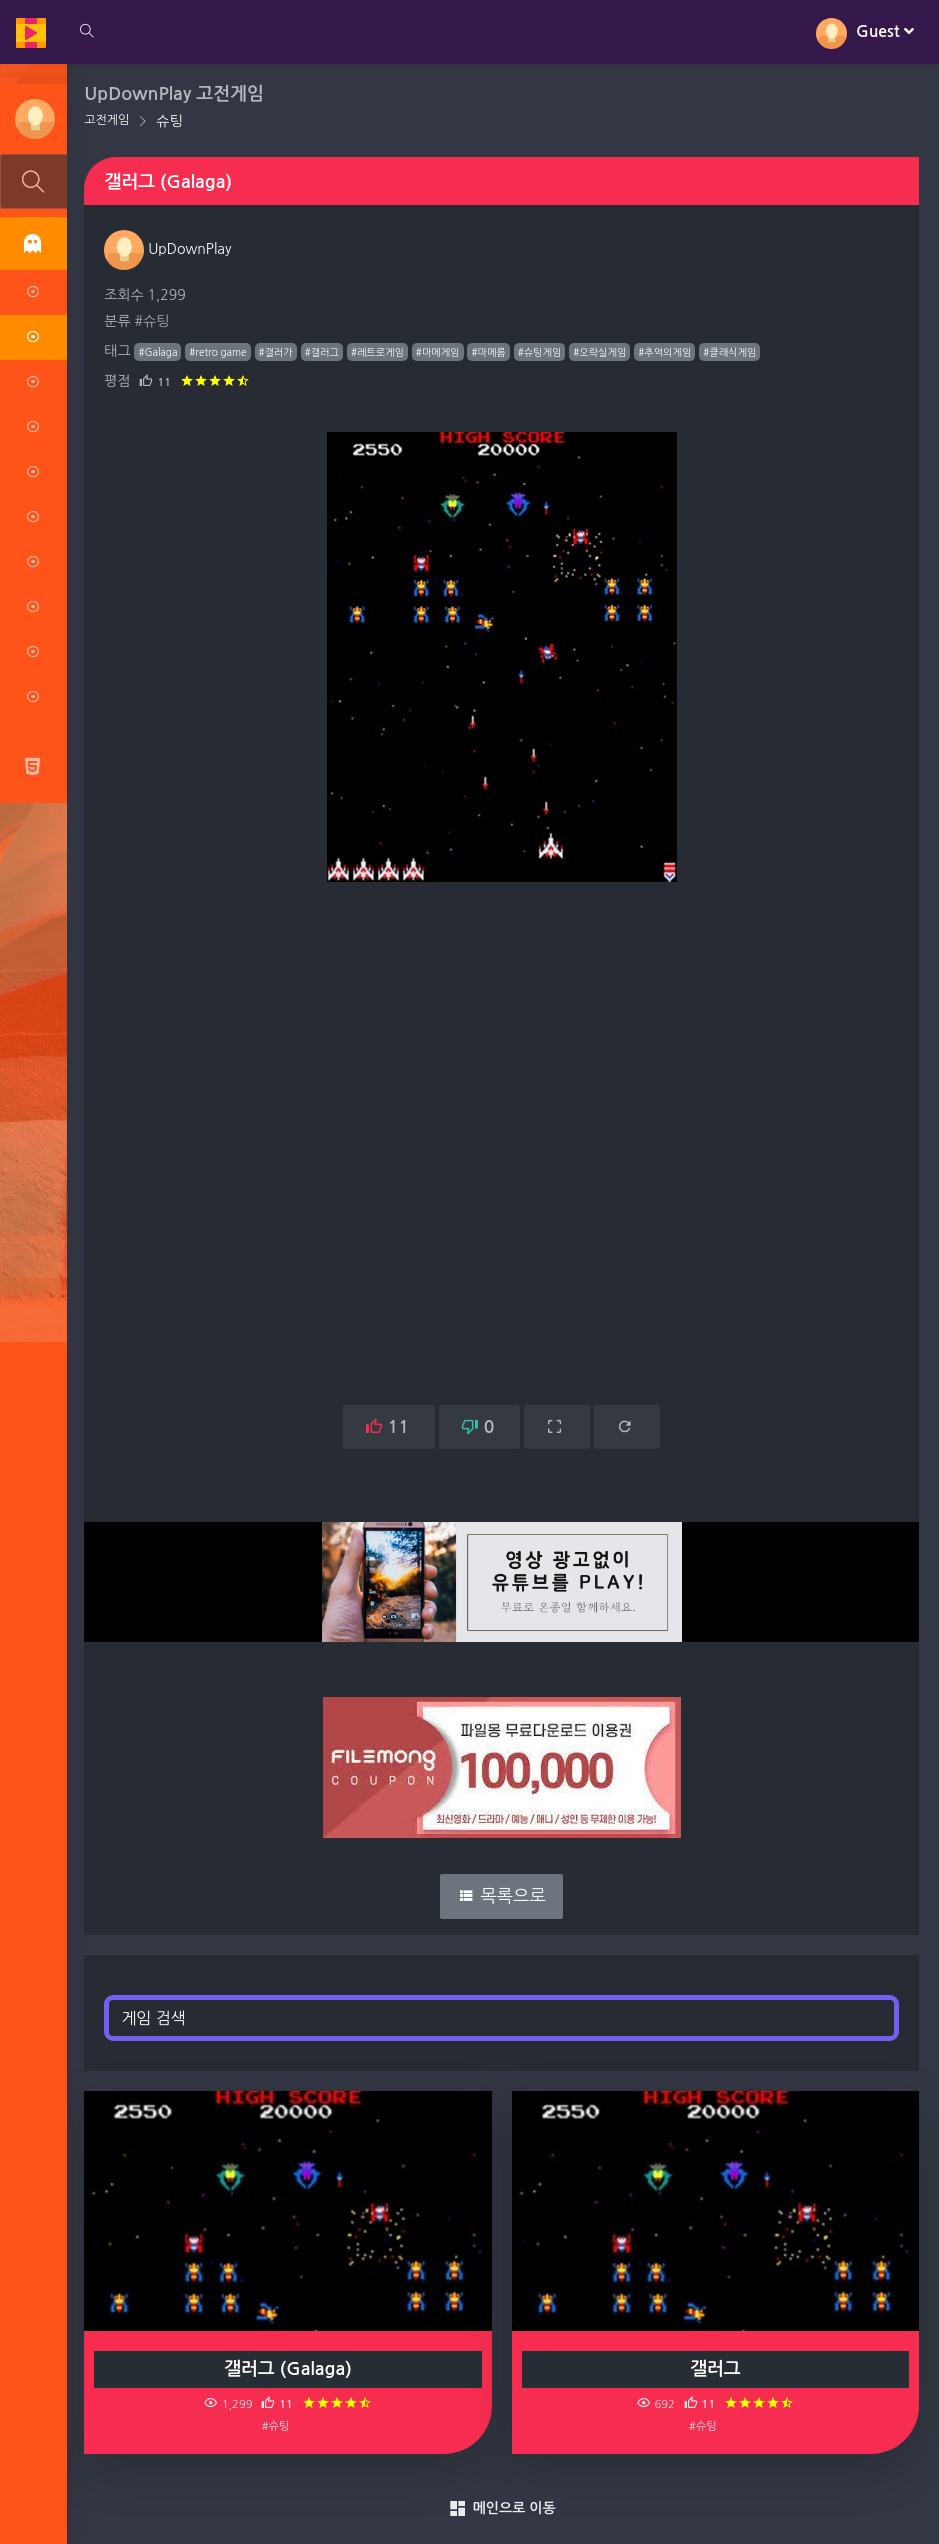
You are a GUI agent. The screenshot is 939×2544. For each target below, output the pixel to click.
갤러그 (715, 2369)
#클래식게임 (730, 352)
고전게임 (107, 120)
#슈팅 (152, 321)
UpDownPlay (168, 249)
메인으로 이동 (502, 2509)
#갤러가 (276, 352)
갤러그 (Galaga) (289, 2369)
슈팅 (170, 121)
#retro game (218, 352)
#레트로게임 (378, 352)
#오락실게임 (600, 352)
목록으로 (502, 1896)
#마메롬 (489, 352)
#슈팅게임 (540, 352)
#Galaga (158, 352)
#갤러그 (322, 352)
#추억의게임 (665, 352)
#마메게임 (439, 352)
